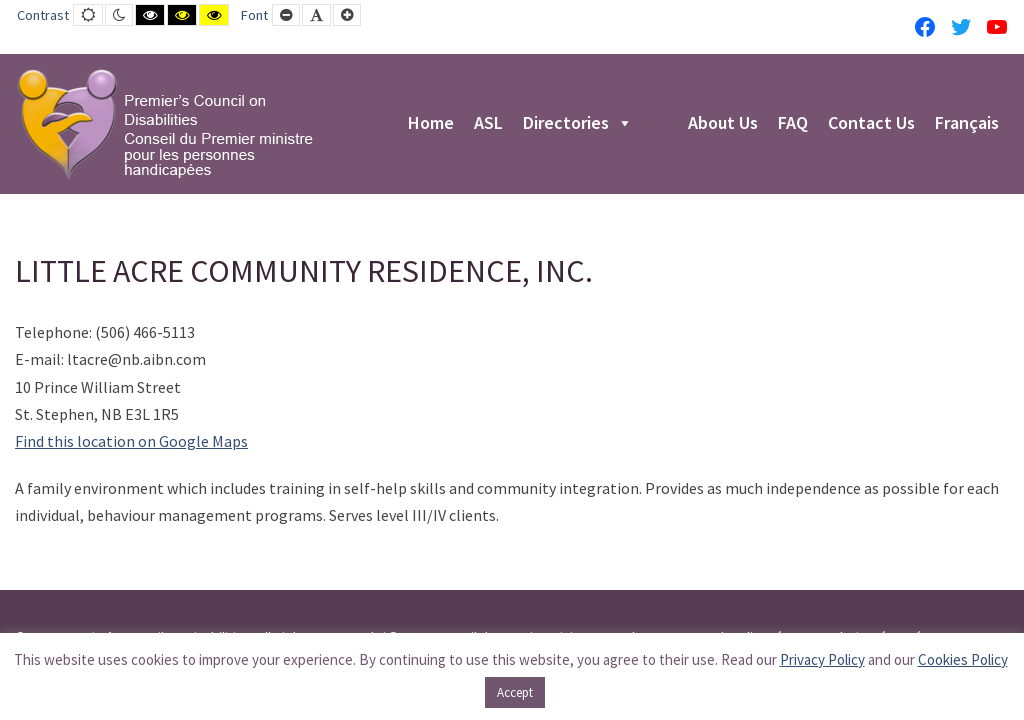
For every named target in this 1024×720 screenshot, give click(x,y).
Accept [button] (515, 692)
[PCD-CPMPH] (165, 124)
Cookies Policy (963, 659)
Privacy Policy (822, 659)
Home (431, 124)
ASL (488, 124)
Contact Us (871, 124)
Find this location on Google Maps (131, 441)
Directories (578, 124)
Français (967, 124)
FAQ (793, 124)
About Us (723, 124)
